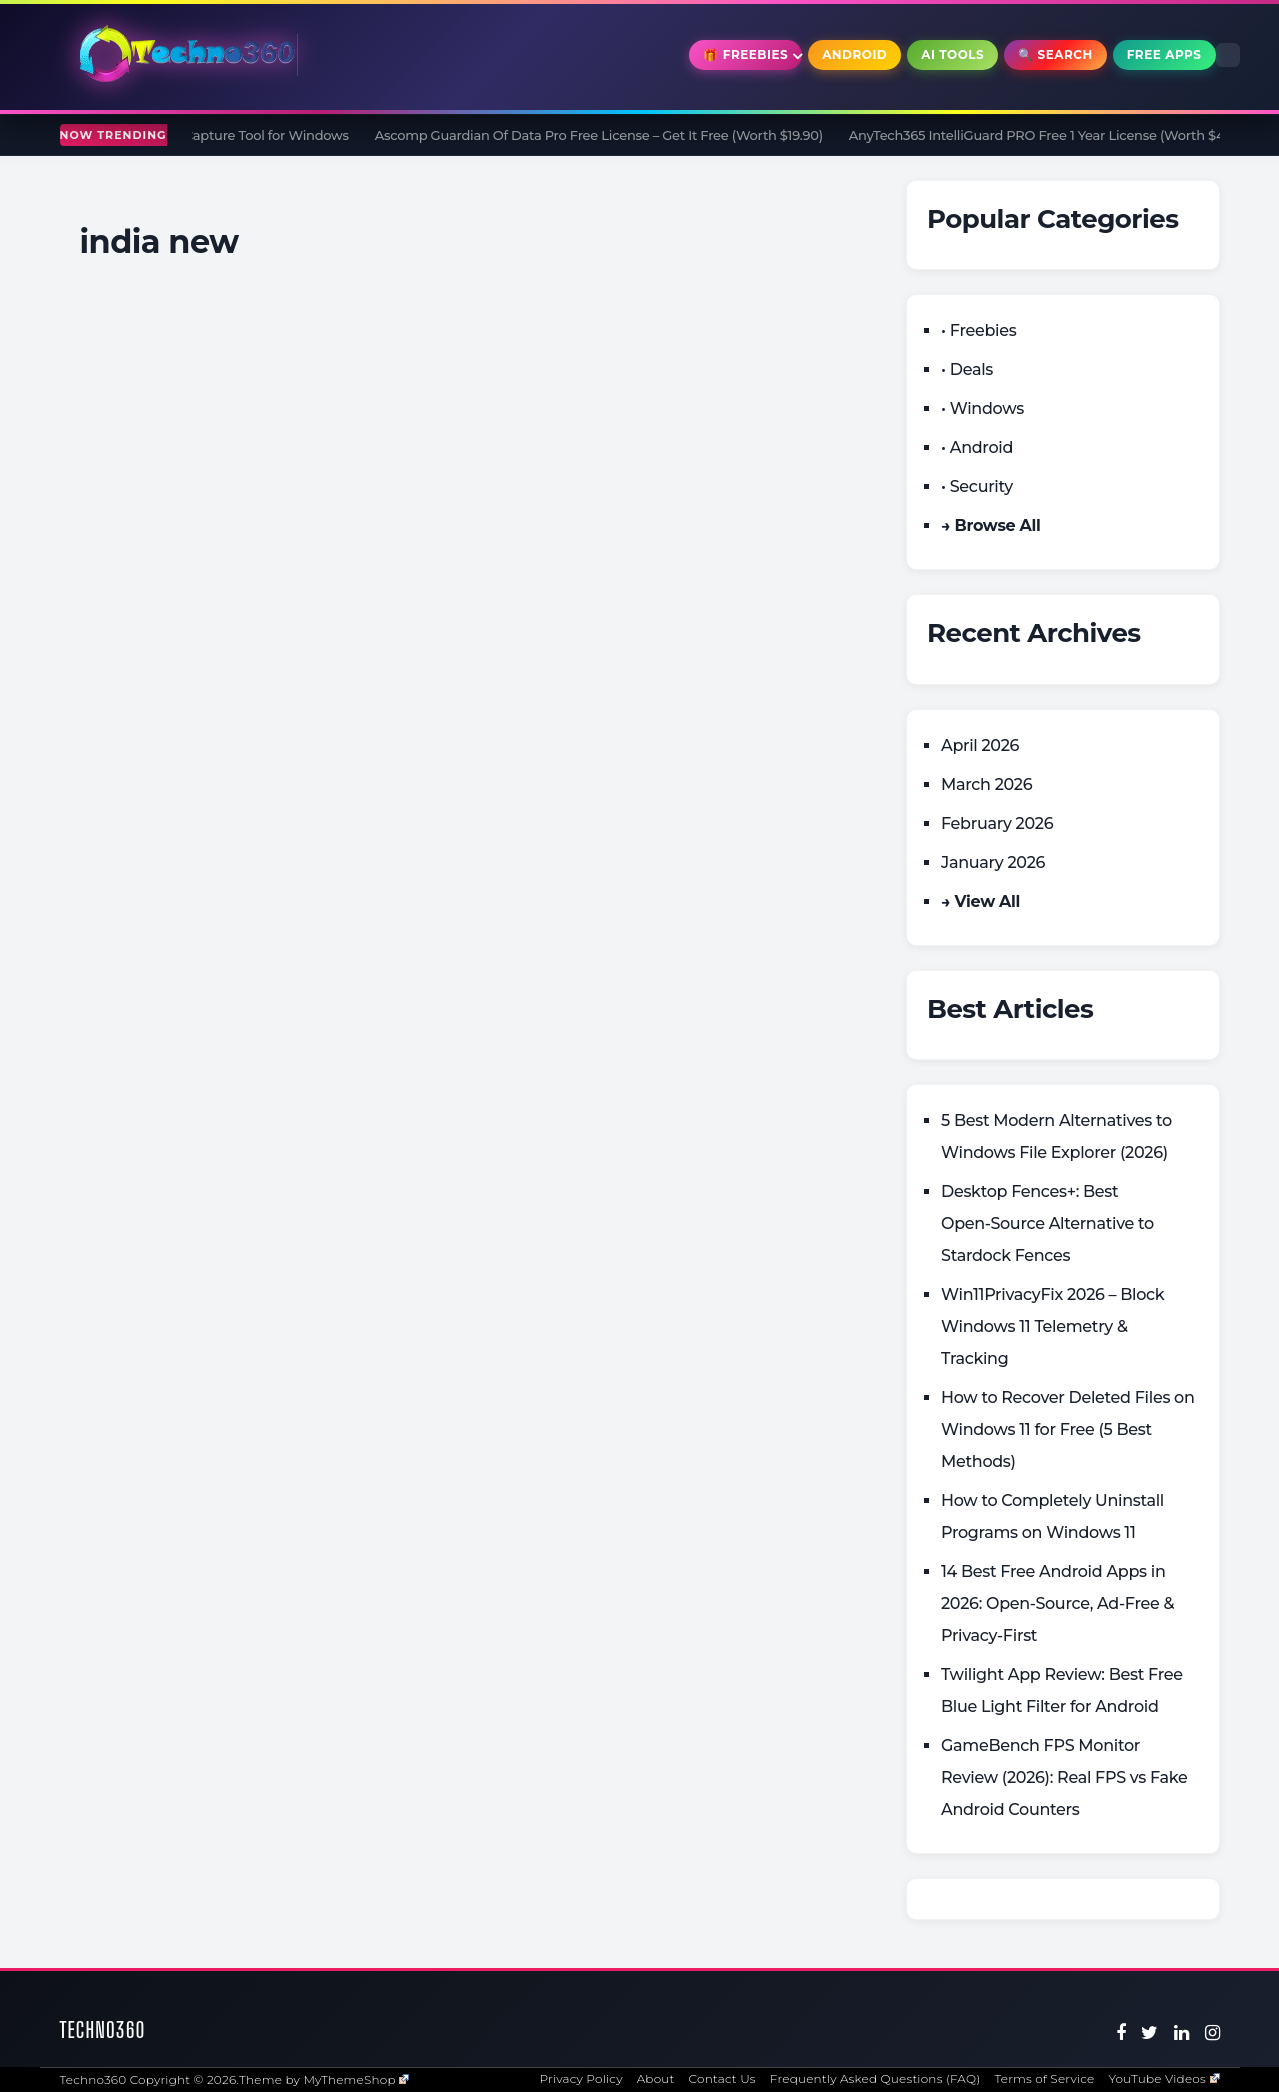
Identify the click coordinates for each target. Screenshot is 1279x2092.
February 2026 (997, 823)
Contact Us (722, 2078)
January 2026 (993, 862)
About (656, 2078)
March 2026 (986, 784)
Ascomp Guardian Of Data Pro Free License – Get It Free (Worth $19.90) (618, 135)
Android (854, 54)
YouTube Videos (1163, 2078)
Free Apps (1164, 54)
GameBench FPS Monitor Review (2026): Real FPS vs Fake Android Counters (1064, 1777)
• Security (977, 486)
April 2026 (980, 745)
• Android (977, 447)
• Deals (967, 369)
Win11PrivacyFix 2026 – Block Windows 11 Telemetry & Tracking (1052, 1326)
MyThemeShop (356, 2079)
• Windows (982, 408)
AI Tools (952, 54)
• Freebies (978, 330)
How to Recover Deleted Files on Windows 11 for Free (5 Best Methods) (1068, 1429)
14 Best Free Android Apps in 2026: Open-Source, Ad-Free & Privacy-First (1057, 1603)
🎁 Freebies (745, 54)
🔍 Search (1055, 54)
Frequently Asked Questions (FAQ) (875, 2078)
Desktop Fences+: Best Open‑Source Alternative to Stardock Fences (1047, 1223)
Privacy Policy (580, 2078)
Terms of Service (1044, 2078)
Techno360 (103, 2029)
